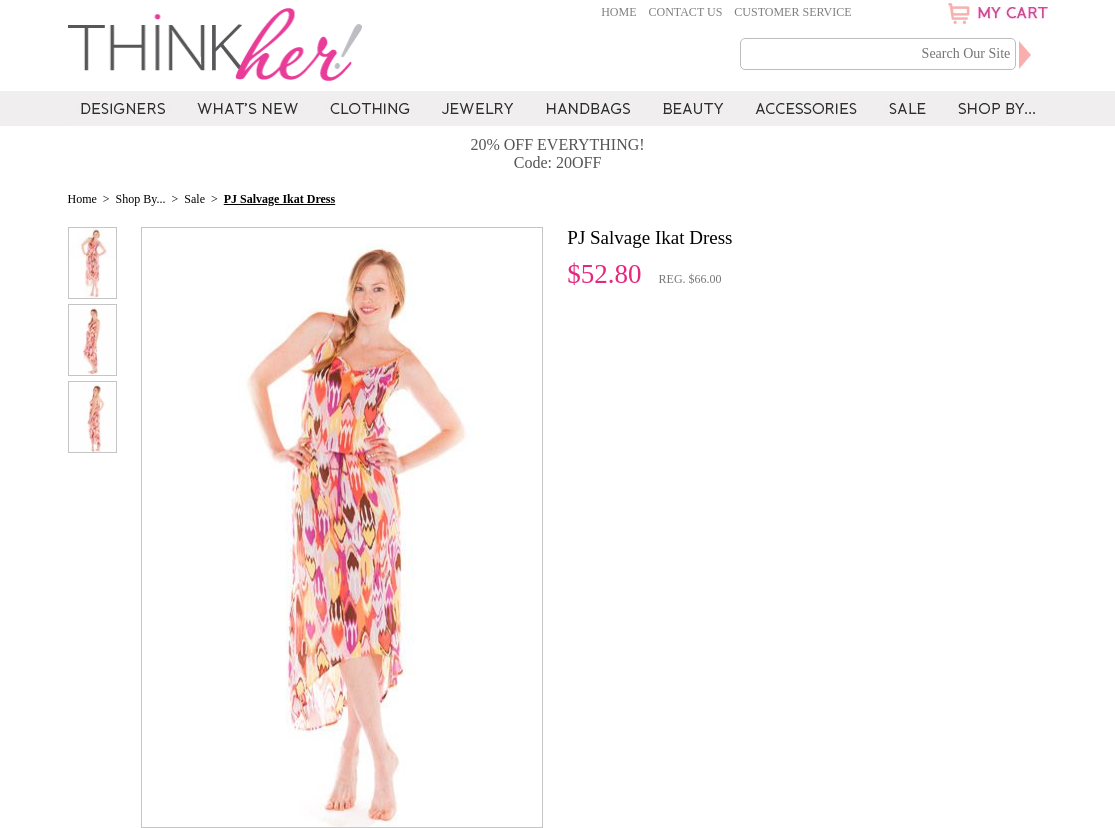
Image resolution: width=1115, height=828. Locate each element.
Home (618, 12)
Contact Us (686, 12)
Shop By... (141, 199)
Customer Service (792, 12)
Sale (194, 199)
